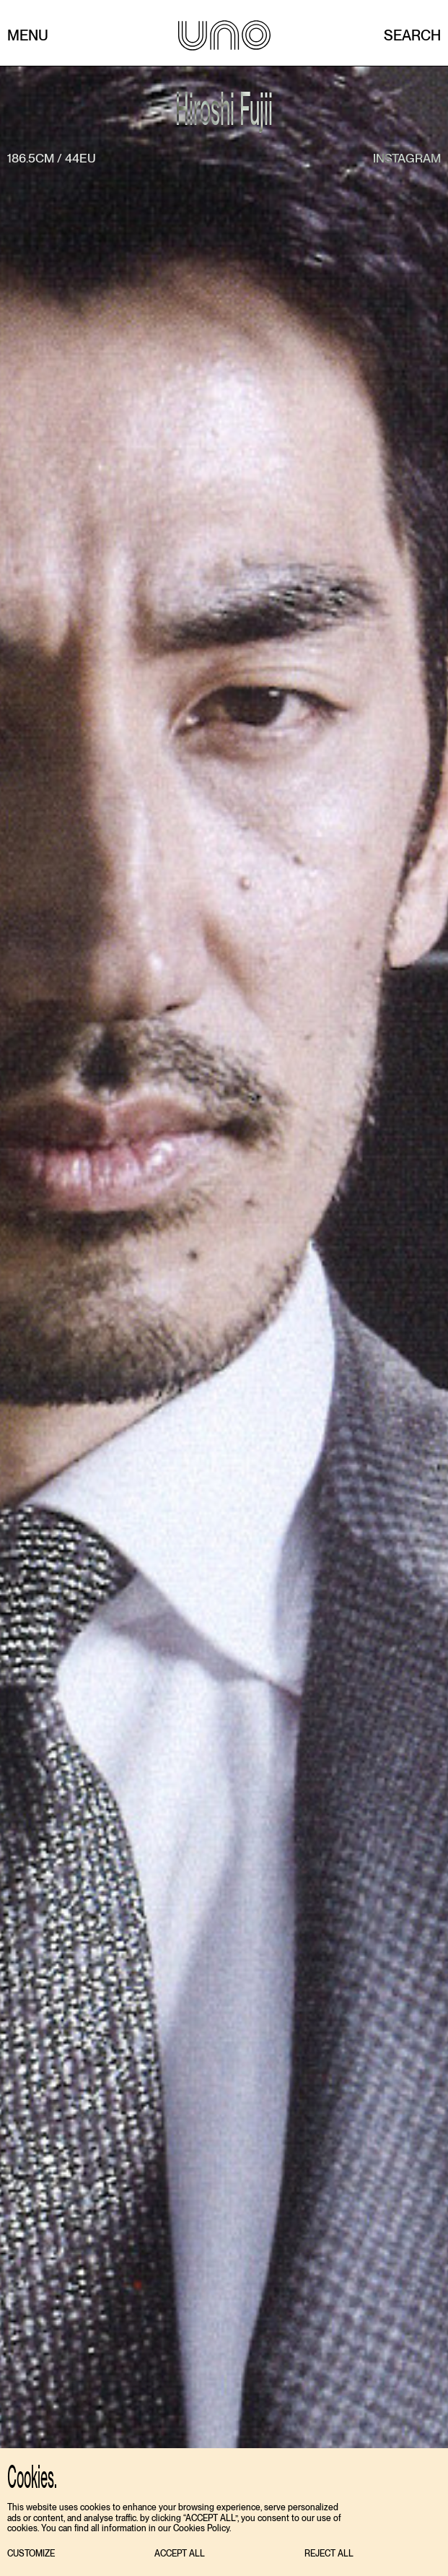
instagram (407, 158)
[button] (31, 2554)
